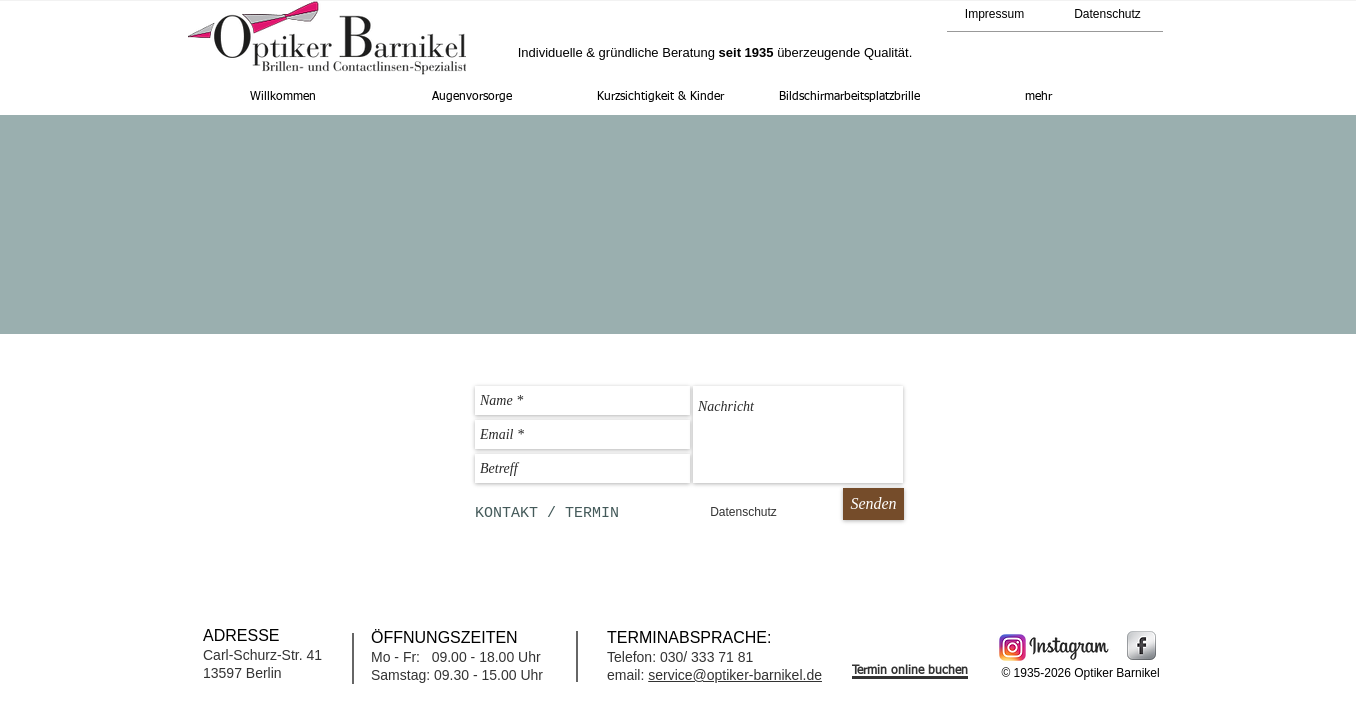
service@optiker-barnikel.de (735, 675)
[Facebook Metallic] (1141, 645)
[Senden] (873, 504)
